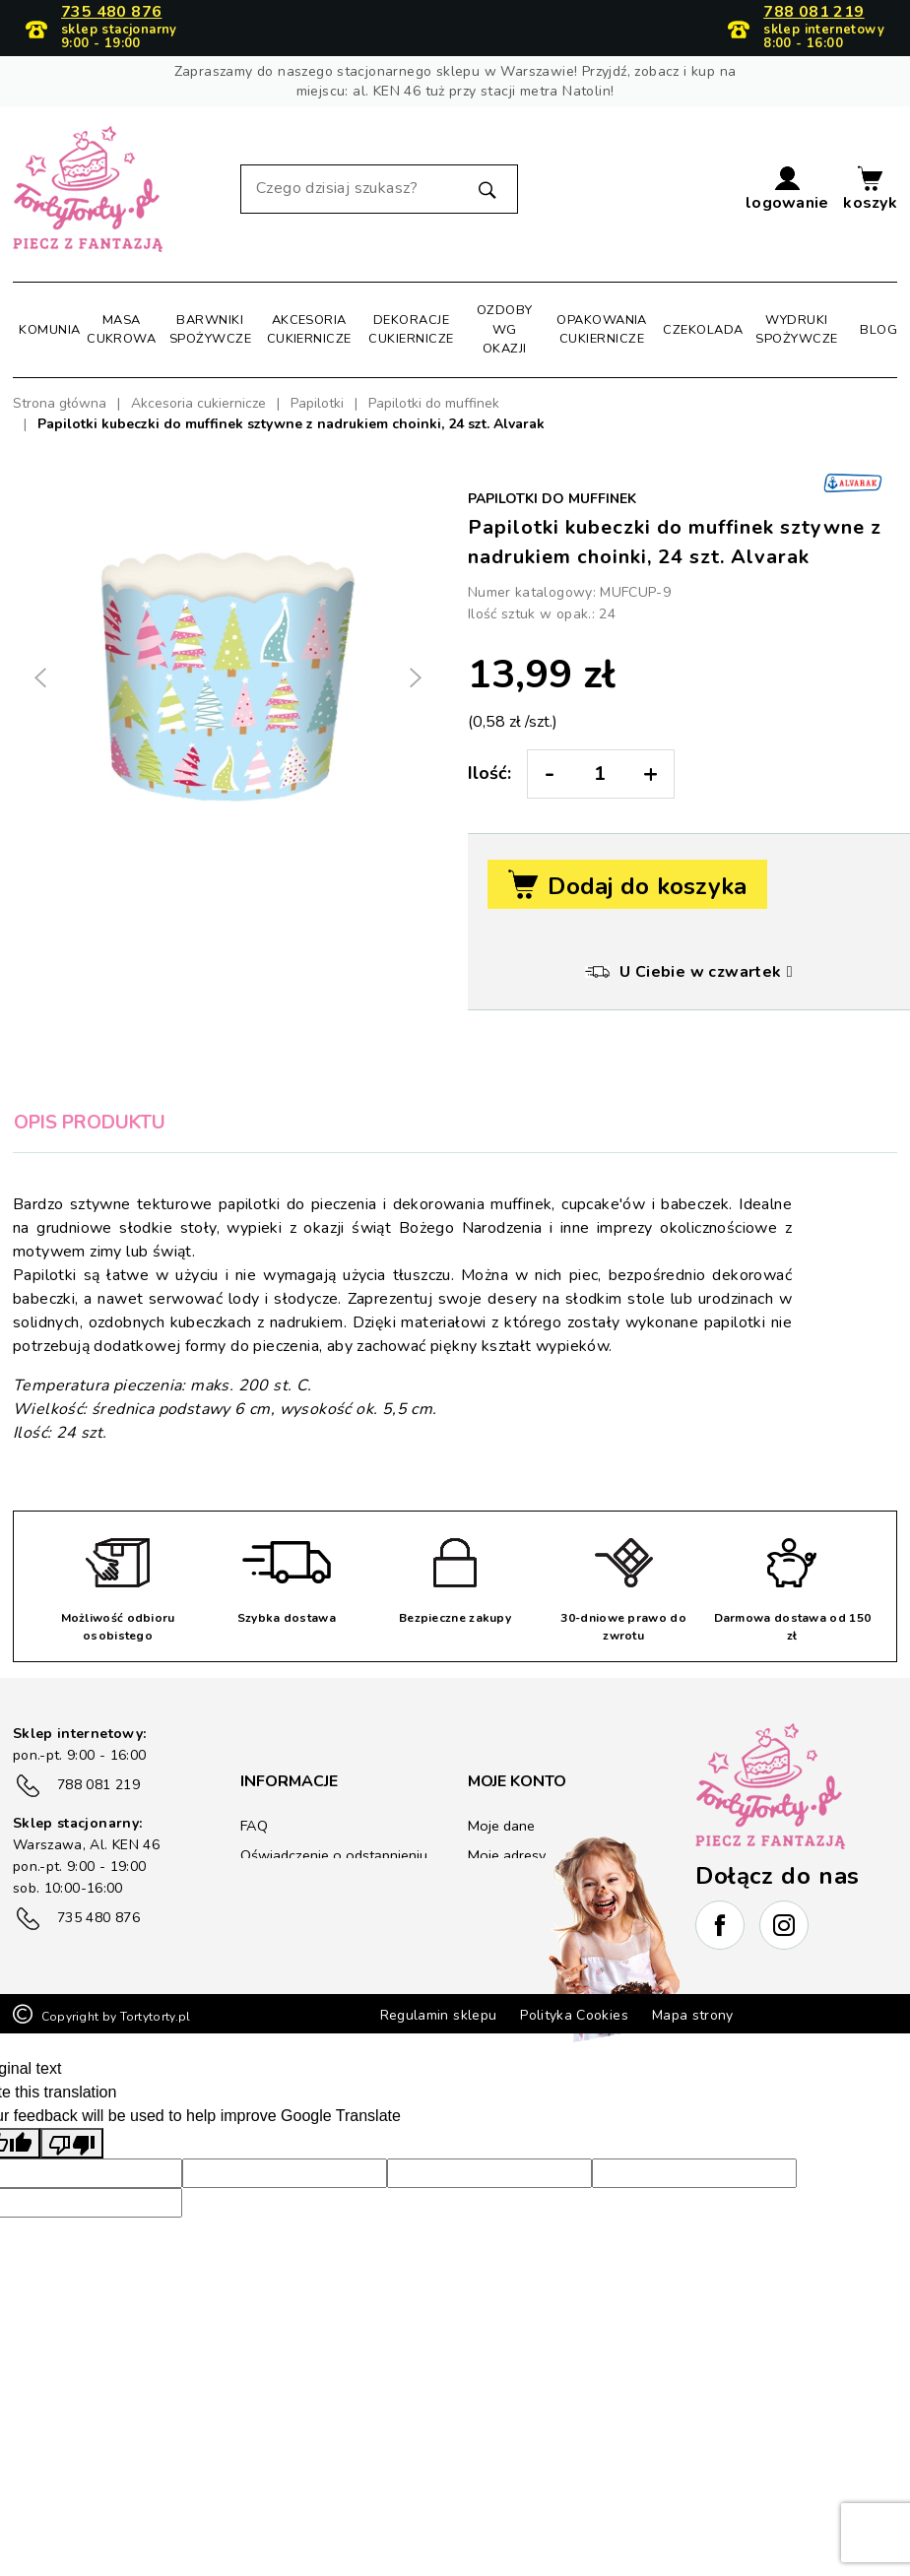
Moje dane (500, 1826)
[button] (787, 189)
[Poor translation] (71, 2252)
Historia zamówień (525, 1885)
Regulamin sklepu (438, 2124)
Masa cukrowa (121, 329)
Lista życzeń (505, 1944)
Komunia (49, 330)
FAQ (253, 1826)
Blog (878, 330)
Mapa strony (693, 2124)
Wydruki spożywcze (796, 329)
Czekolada (703, 330)
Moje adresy (506, 1855)
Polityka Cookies (574, 2124)
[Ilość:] (599, 774)
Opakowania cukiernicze (601, 329)
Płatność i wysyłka (298, 1909)
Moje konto (517, 1781)
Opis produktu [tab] (89, 1122)
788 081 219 (813, 13)
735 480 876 (111, 13)
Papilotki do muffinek (552, 498)
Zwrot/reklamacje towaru (319, 1938)
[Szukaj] (379, 189)
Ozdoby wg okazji (505, 328)
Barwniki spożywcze (210, 329)
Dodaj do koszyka (627, 885)
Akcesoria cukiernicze (309, 329)
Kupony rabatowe (523, 1914)
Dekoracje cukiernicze (410, 329)
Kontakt (264, 1968)
